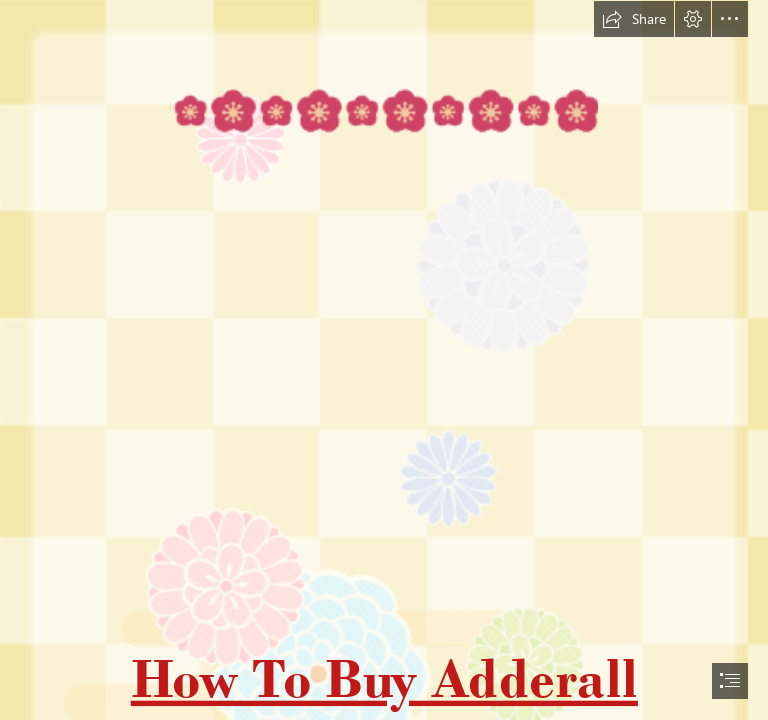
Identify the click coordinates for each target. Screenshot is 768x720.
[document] (384, 360)
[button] (634, 19)
